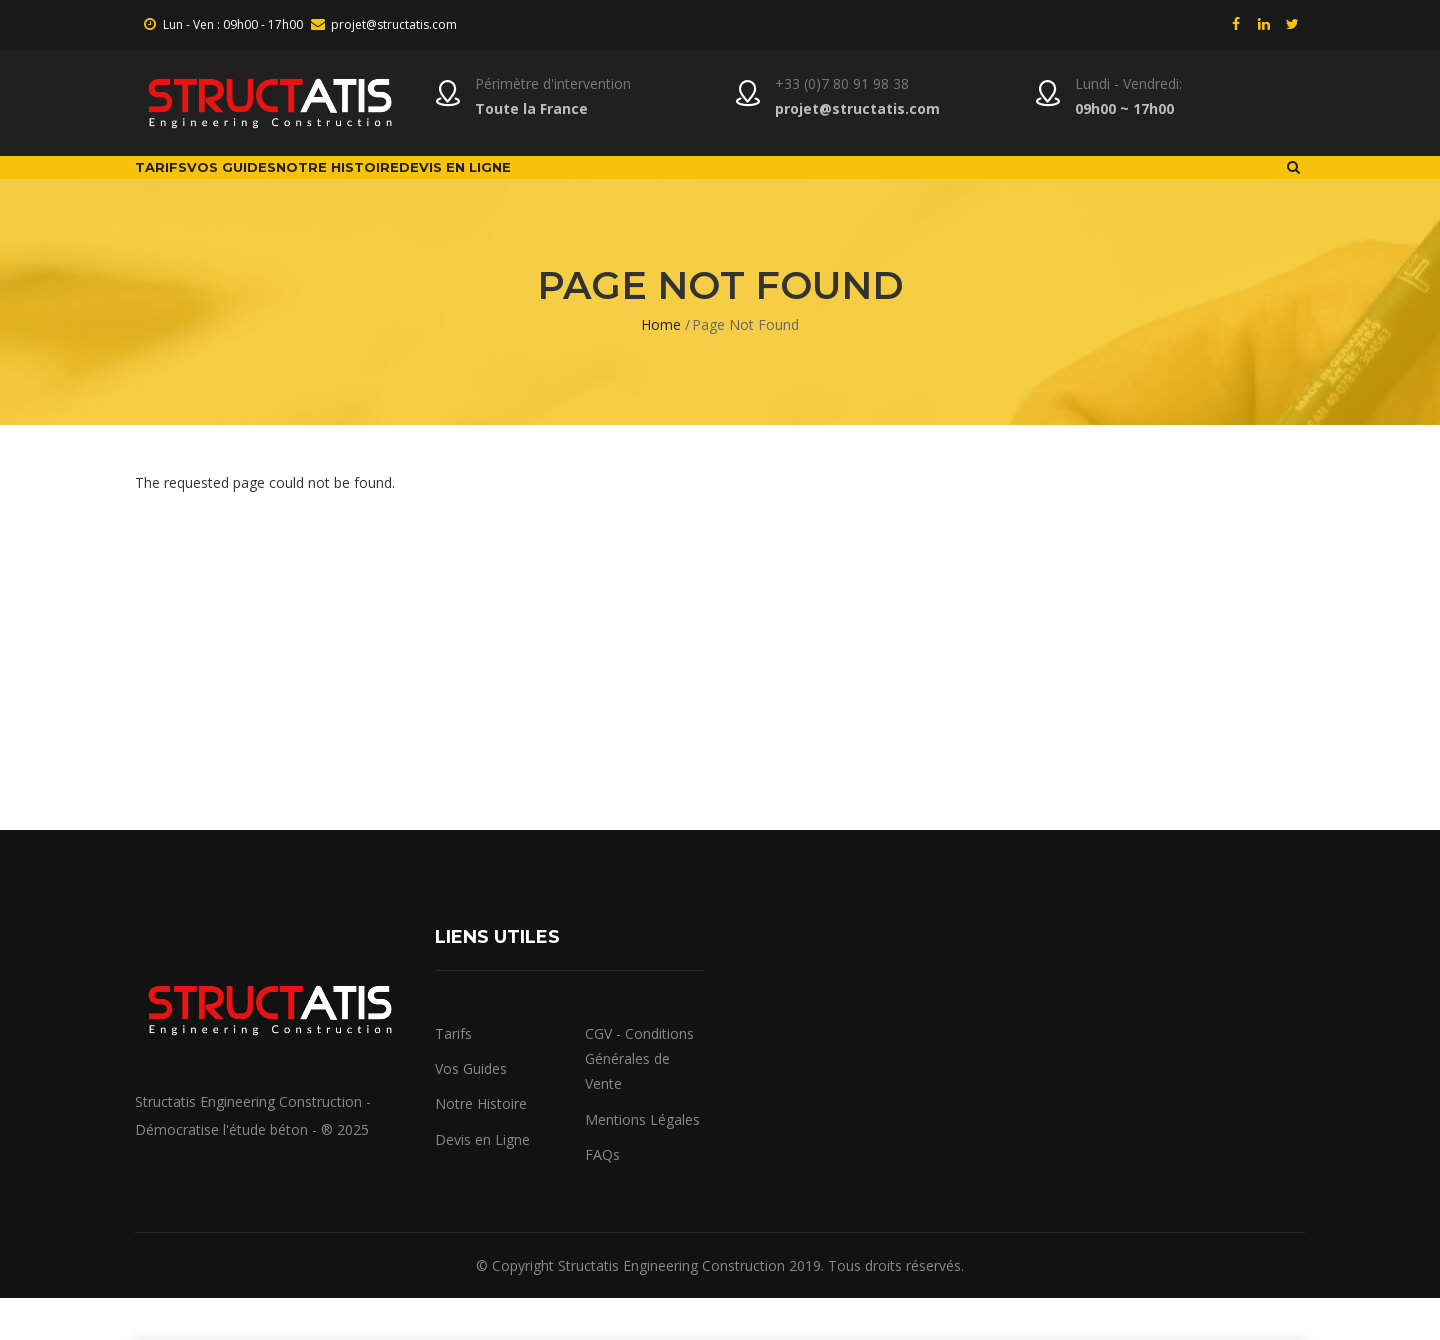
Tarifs (180, 188)
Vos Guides (291, 188)
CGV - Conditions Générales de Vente (639, 1100)
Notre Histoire (439, 188)
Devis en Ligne (482, 1180)
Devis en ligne (598, 188)
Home (661, 366)
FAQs (602, 1196)
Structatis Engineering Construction (671, 1307)
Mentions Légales (642, 1160)
